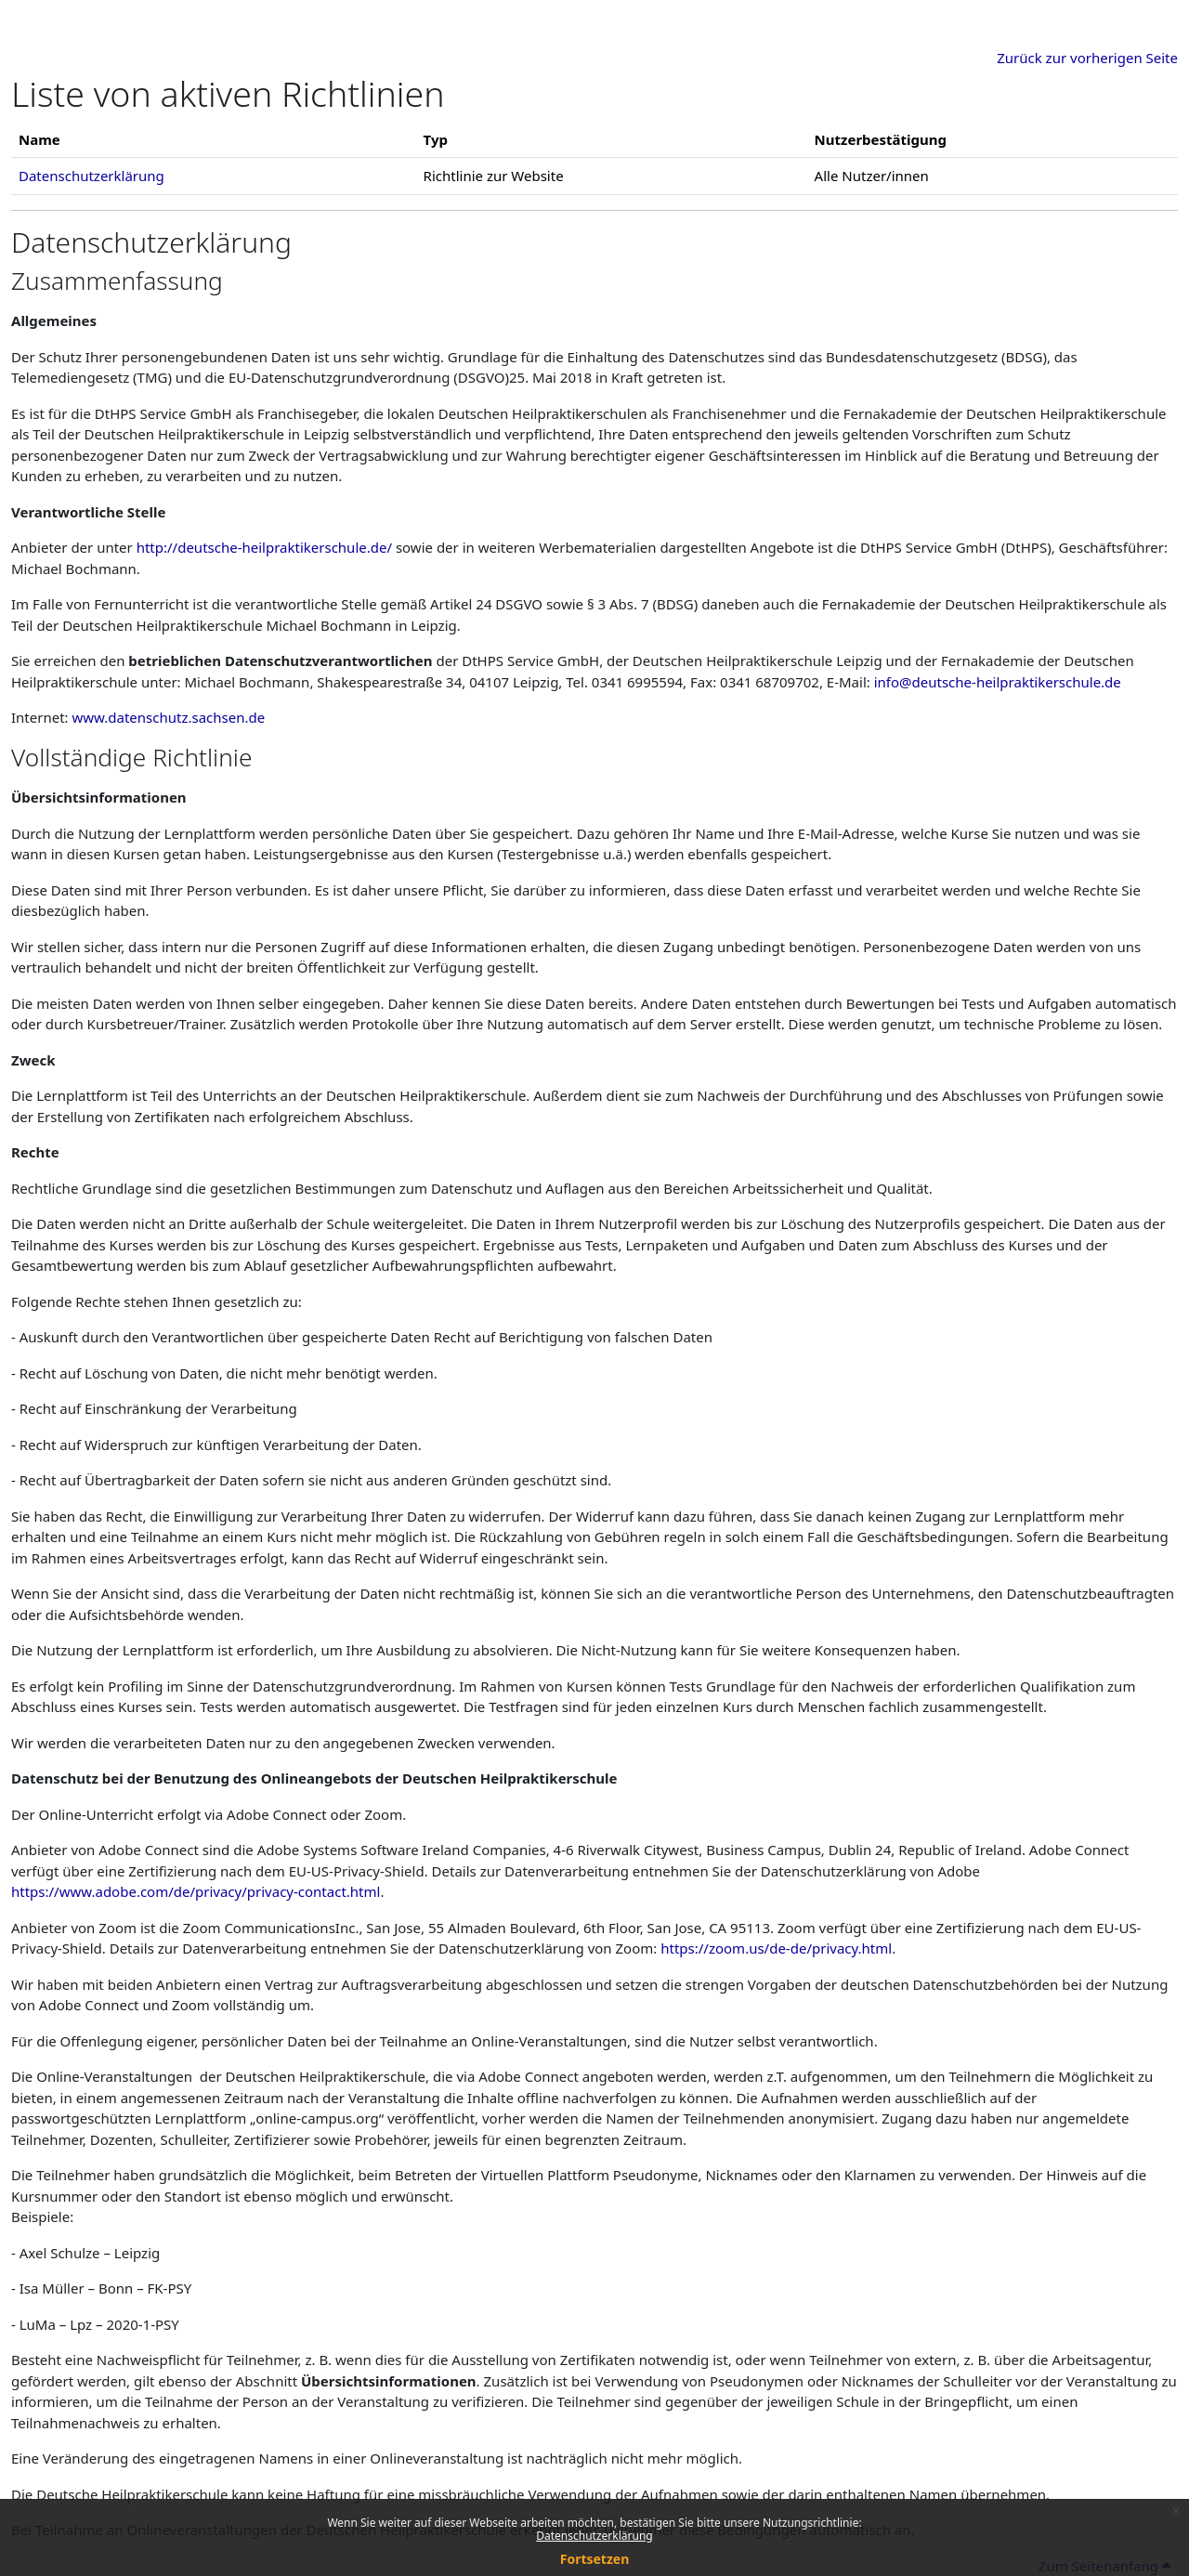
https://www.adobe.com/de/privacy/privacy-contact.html (195, 1891)
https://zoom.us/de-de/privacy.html (776, 1948)
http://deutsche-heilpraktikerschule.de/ (264, 547)
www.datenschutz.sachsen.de (169, 717)
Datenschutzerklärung (594, 2535)
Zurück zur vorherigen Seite (1087, 57)
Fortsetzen (595, 2559)
